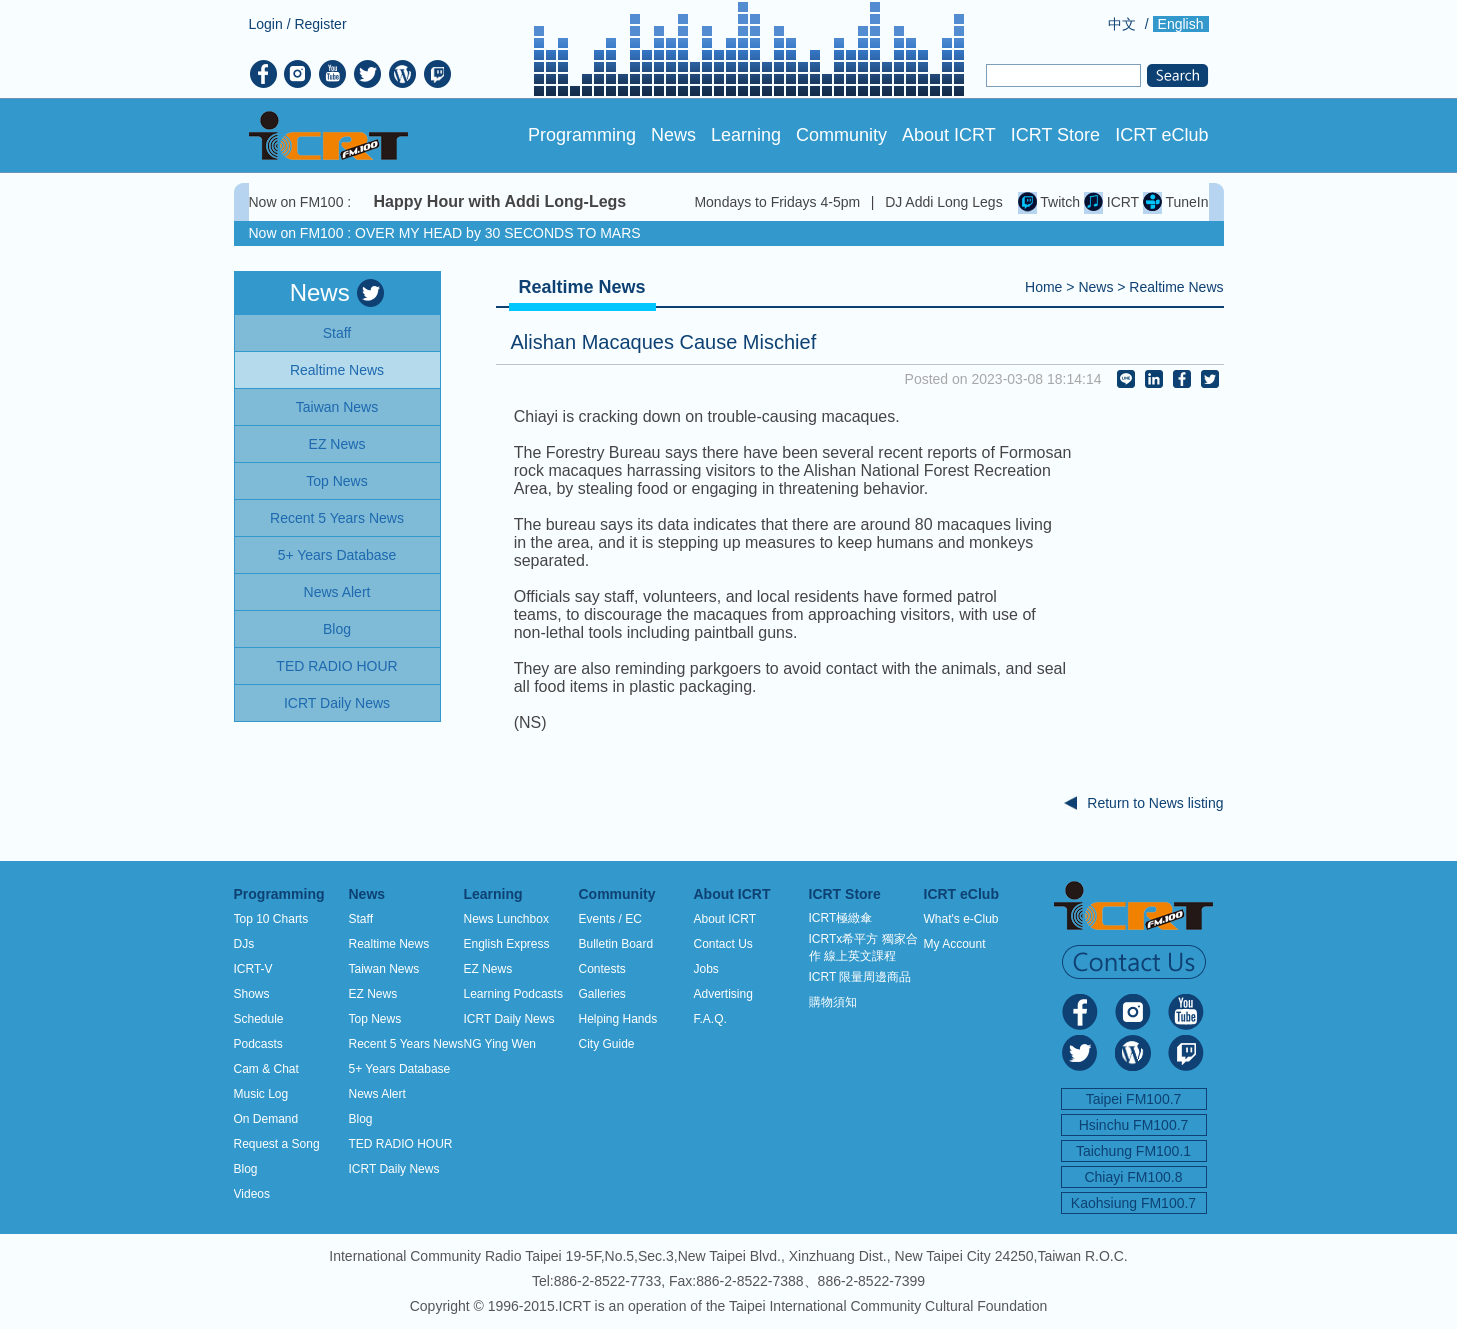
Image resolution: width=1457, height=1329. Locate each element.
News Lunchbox (506, 919)
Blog (246, 1169)
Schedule (259, 1019)
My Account (955, 944)
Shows (252, 994)
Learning (746, 135)
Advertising (723, 994)
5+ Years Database (400, 1069)
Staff (361, 919)
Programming (582, 135)
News (673, 135)
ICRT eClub (1161, 135)
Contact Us (723, 944)
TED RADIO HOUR (401, 1144)
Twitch (1049, 202)
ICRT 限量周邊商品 (860, 977)
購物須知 (833, 1002)
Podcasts (258, 1044)
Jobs (706, 969)
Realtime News (1176, 287)
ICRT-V (253, 969)
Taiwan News (384, 969)
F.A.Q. (710, 1019)
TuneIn (1176, 202)
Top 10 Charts (271, 919)
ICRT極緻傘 (841, 918)
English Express (507, 944)
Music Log (261, 1094)
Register (320, 24)
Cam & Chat (266, 1069)
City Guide (607, 1044)
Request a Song (277, 1144)
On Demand (266, 1119)
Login (266, 24)
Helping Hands (618, 1019)
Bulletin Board (616, 944)
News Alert (377, 1094)
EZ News (373, 994)
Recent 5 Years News (406, 1044)
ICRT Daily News (394, 1169)
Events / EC (610, 919)
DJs (244, 944)
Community (841, 135)
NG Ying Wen (500, 1044)
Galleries (602, 994)
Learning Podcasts (513, 994)
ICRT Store (1055, 135)
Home (1043, 287)
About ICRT (949, 135)
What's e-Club (961, 919)
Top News (375, 1019)
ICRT (1111, 202)
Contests (602, 969)
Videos (252, 1194)
